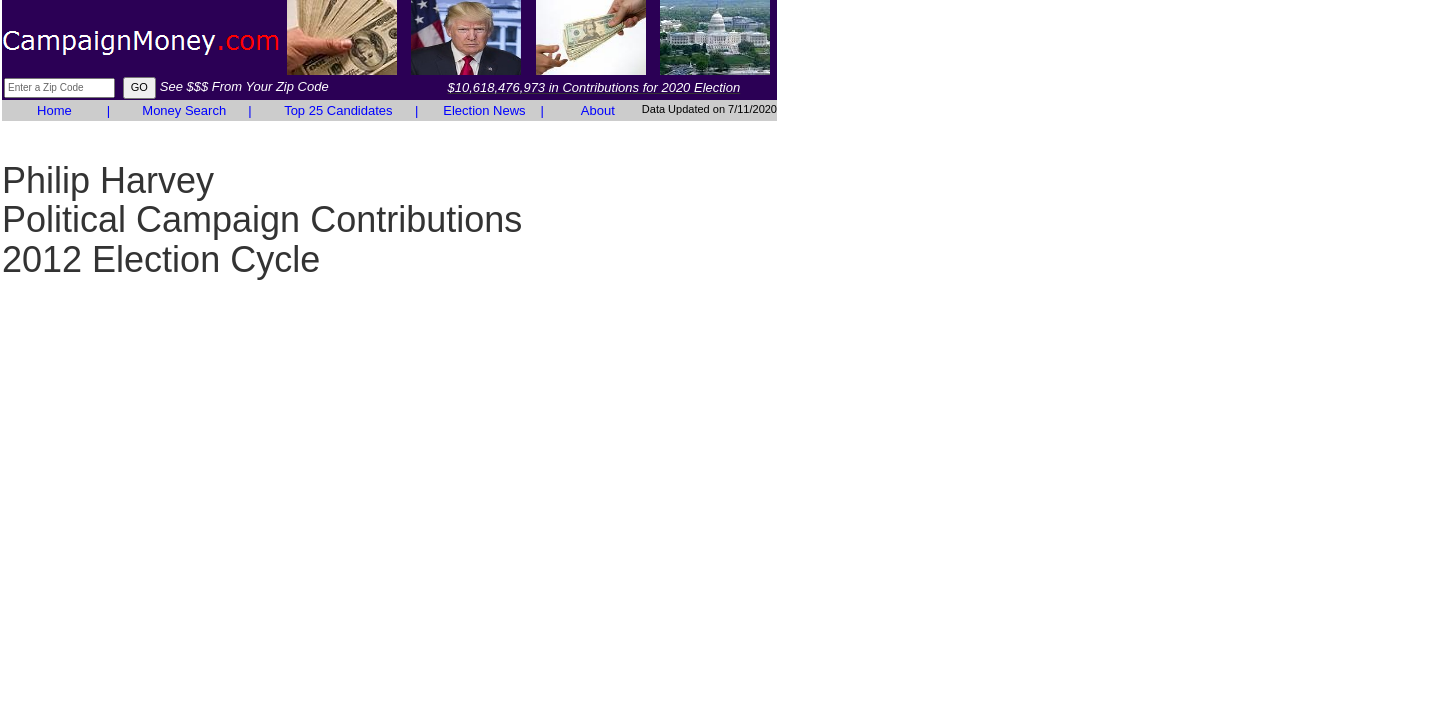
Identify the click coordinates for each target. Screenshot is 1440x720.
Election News (484, 110)
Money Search (184, 110)
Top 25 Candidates (338, 110)
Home (54, 110)
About (598, 110)
